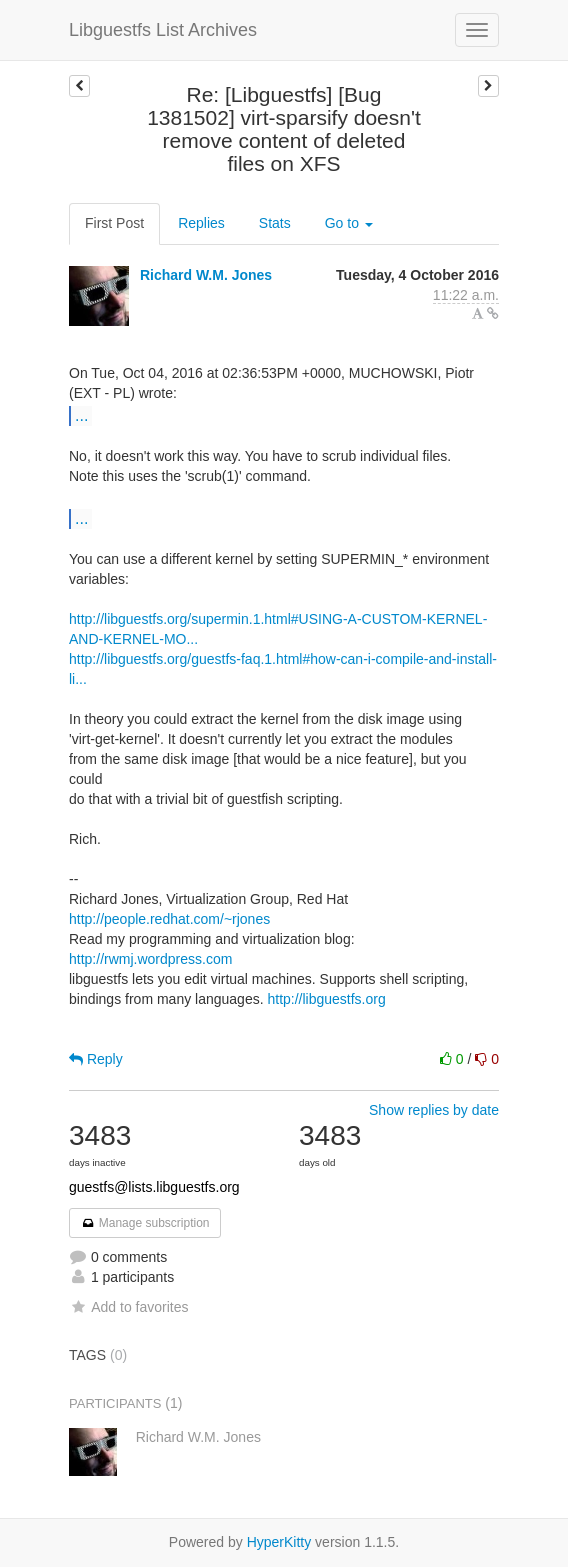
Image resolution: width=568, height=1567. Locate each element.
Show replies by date (434, 1110)
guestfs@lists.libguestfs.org (154, 1187)
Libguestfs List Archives (163, 30)
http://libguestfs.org (326, 999)
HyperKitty (279, 1542)
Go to (349, 223)
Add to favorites (128, 1307)
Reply (96, 1059)
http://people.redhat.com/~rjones (169, 919)
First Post (114, 223)
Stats (275, 223)
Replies (201, 223)
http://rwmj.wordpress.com (150, 959)
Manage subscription (145, 1223)
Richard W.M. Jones (206, 275)
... (81, 415)
